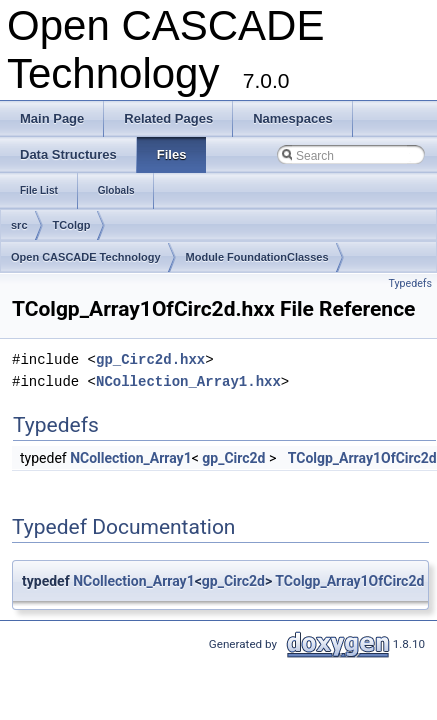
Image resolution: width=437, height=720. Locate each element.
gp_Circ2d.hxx (150, 359)
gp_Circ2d (233, 458)
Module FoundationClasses (257, 257)
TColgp (72, 225)
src (19, 225)
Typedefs (410, 283)
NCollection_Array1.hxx (188, 381)
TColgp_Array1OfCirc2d (362, 458)
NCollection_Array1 (131, 458)
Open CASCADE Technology (86, 257)
